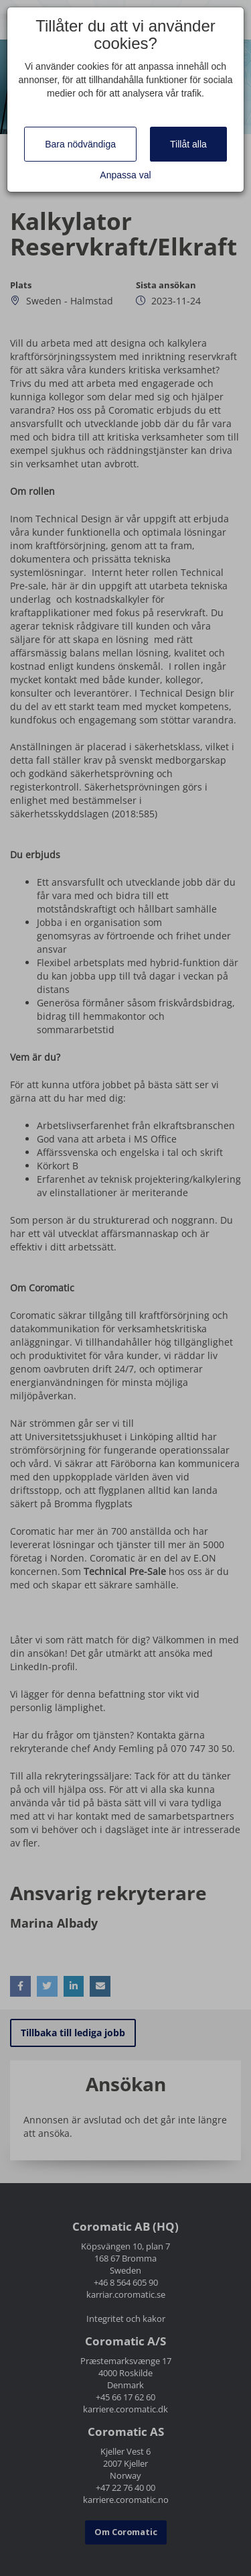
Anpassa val (125, 175)
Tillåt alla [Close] (188, 144)
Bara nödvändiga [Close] (80, 144)
